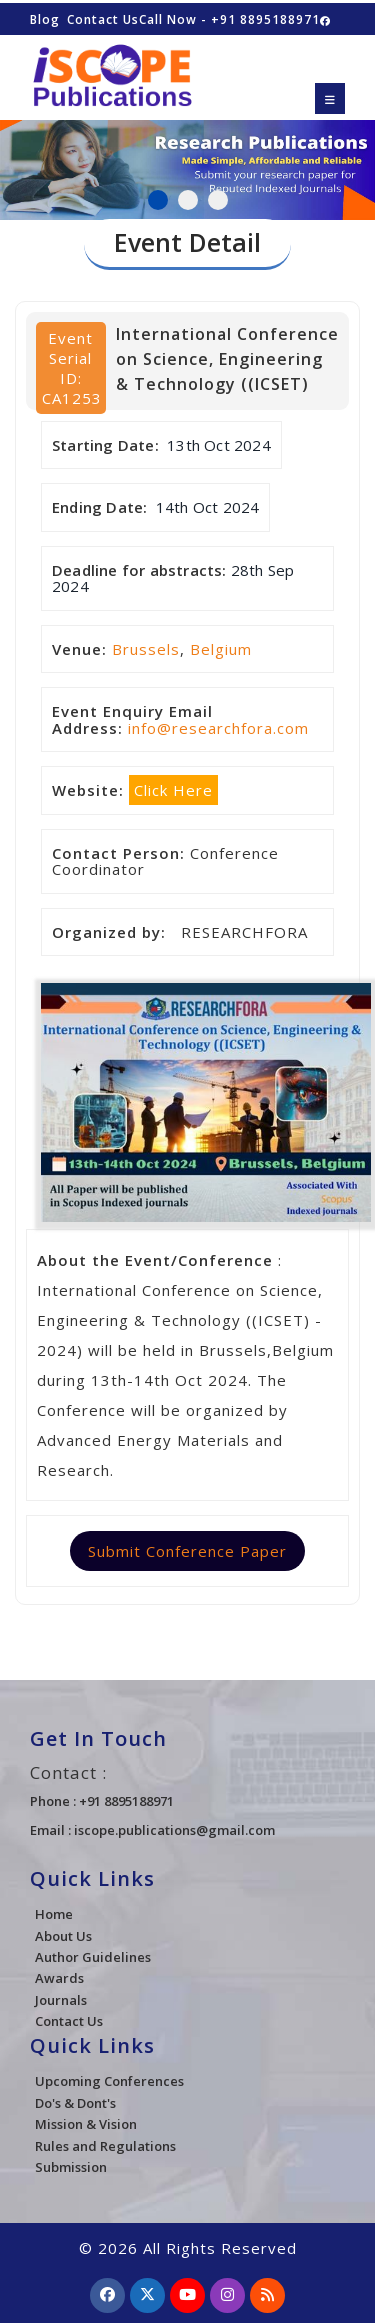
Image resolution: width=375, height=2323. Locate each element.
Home (54, 1914)
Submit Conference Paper (187, 1551)
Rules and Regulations (105, 2146)
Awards (59, 1978)
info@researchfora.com (218, 728)
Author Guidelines (93, 1957)
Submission (71, 2167)
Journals (61, 2000)
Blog (45, 19)
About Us (63, 1936)
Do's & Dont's (75, 2103)
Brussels (146, 649)
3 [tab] (218, 200)
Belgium (221, 649)
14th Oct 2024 (208, 507)
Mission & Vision (86, 2124)
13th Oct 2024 (219, 445)
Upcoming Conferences (109, 2081)
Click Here (173, 790)
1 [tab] (158, 200)
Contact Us (103, 19)
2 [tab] (188, 200)
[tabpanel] (187, 159)
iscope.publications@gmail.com (174, 1830)
